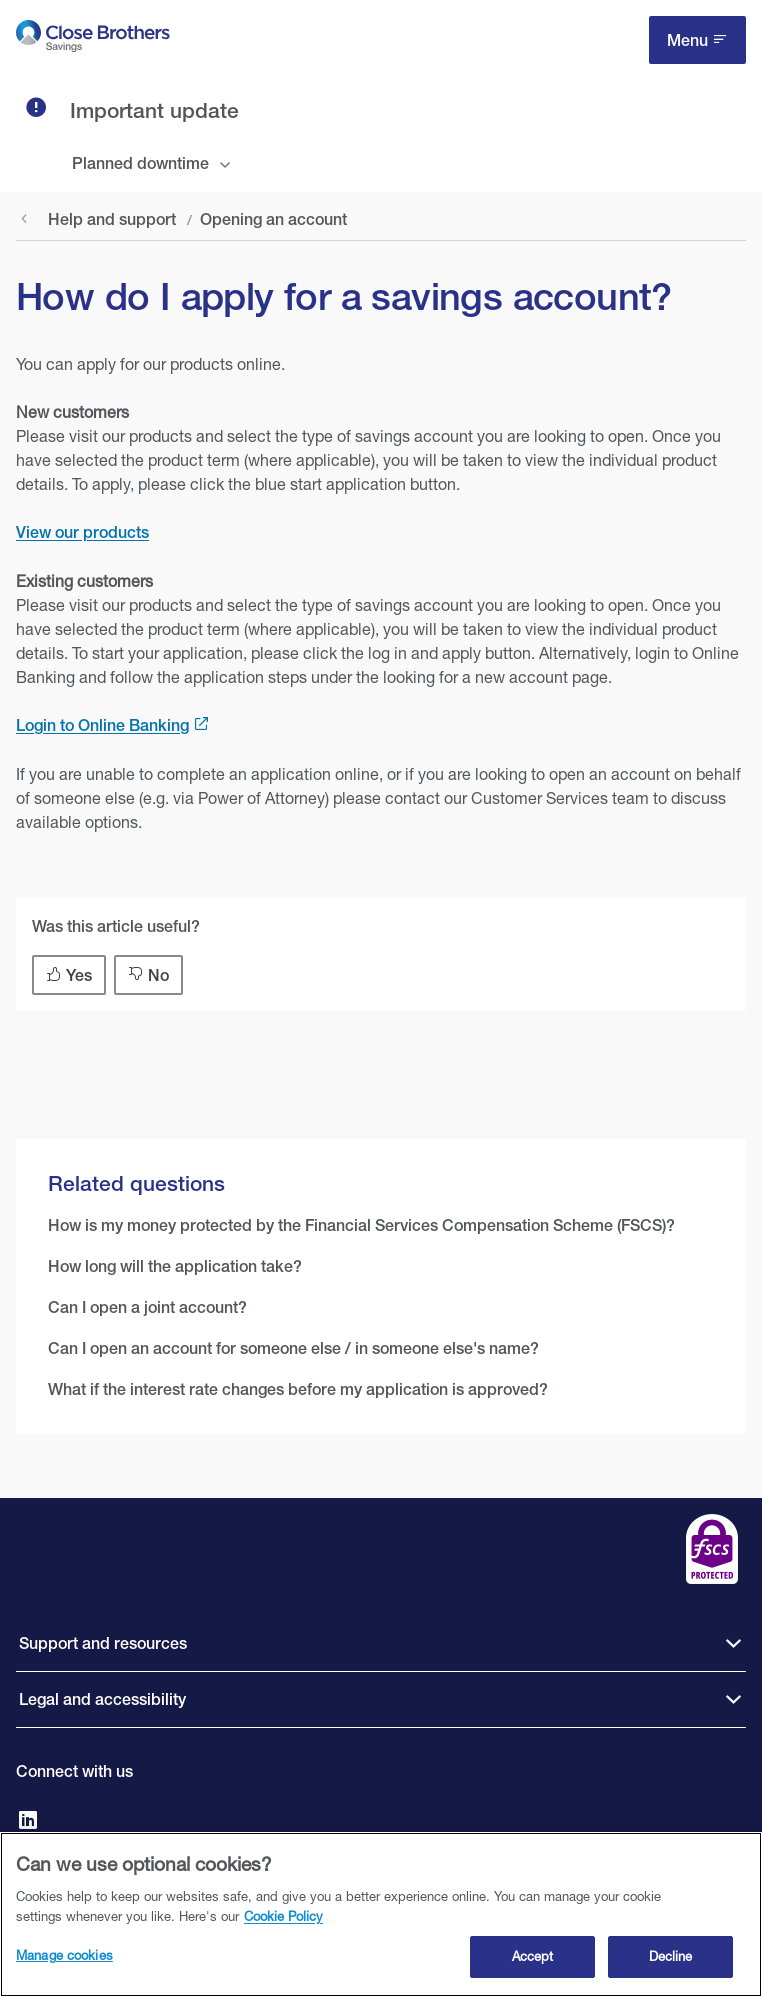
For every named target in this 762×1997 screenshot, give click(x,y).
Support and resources (103, 1643)
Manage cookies (64, 1961)
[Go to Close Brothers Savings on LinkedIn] (28, 1821)
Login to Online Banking (102, 725)
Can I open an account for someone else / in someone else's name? (293, 1348)
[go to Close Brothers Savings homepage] (93, 39)
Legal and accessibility (102, 1699)
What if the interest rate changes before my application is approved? (298, 1389)
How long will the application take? (175, 1266)
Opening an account (273, 219)
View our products (82, 532)
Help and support (112, 219)
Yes (79, 975)
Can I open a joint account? (147, 1307)
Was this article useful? (116, 926)
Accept (533, 1962)
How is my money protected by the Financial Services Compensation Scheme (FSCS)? (361, 1225)
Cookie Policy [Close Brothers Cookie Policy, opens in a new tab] (283, 1921)
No (158, 975)
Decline (671, 1962)
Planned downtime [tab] (140, 163)
